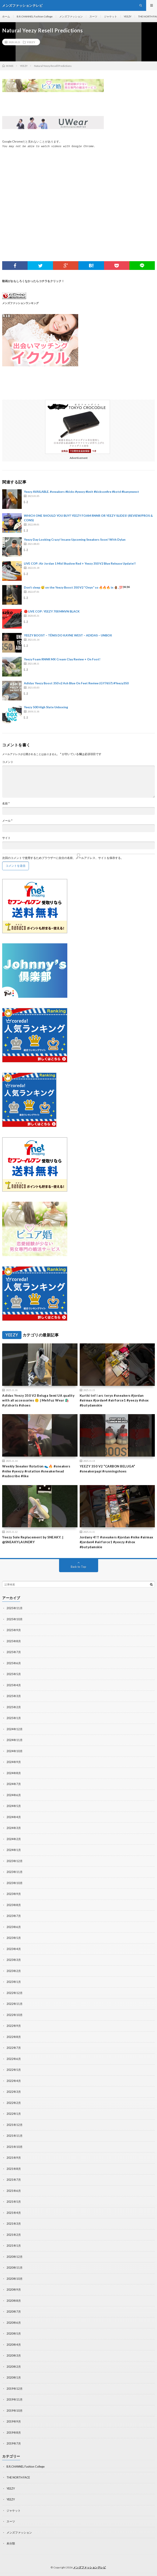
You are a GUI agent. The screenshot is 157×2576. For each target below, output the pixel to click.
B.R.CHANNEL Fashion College (35, 16)
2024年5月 (14, 1806)
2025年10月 (15, 1619)
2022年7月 (14, 2047)
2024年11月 (15, 1740)
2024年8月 (14, 1773)
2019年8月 (14, 2432)
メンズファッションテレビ (89, 2567)
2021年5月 (14, 2201)
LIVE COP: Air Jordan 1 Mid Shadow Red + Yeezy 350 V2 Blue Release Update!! (80, 563)
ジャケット (110, 16)
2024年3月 (14, 1828)
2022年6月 (14, 2059)
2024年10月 (15, 1751)
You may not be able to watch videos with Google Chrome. (48, 146)
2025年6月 (14, 1663)
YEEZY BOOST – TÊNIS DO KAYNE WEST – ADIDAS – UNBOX (68, 635)
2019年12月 (15, 2388)
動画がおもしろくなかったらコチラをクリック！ (33, 281)
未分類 (11, 2543)
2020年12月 (15, 2256)
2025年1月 (14, 1718)
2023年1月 (14, 1982)
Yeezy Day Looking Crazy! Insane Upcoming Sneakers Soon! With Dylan (75, 539)
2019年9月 (14, 2421)
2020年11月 (15, 2267)
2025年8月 (14, 1641)
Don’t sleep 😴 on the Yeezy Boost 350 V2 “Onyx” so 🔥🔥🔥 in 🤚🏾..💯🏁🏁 (77, 587)
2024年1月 (14, 1850)
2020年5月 (14, 2333)
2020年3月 (14, 2355)
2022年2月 (14, 2103)
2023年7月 (14, 1916)
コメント (7, 762)
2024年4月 (14, 1817)
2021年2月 (14, 2234)
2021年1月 (14, 2245)
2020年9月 (14, 2289)
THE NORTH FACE (18, 2477)
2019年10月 (15, 2410)
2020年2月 (14, 2366)
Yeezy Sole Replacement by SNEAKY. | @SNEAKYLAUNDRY (32, 1539)
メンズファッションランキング (20, 303)
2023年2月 (14, 1971)
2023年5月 (14, 1938)
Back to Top (78, 1566)
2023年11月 (15, 1872)
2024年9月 (14, 1762)
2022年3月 (14, 2091)
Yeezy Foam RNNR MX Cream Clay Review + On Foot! (62, 659)
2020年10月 (15, 2278)
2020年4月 (14, 2344)
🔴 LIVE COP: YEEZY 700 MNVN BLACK (52, 611)
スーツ (93, 16)
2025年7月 (14, 1652)
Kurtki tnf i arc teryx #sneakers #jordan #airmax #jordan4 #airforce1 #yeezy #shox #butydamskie (114, 1400)
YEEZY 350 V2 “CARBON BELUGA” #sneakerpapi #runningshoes (107, 1468)
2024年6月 (14, 1795)
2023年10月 (15, 1883)
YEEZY (127, 16)
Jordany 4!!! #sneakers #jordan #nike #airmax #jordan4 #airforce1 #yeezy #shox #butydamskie (116, 1542)
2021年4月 (14, 2212)
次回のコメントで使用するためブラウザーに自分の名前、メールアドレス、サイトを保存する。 (63, 857)
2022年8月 (14, 2037)
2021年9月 (14, 2157)
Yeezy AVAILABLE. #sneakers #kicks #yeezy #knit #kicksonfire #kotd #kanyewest (81, 491)
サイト (6, 837)
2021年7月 (14, 2179)
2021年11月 (15, 2135)
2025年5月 (14, 1674)
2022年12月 (15, 1993)
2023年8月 (14, 1905)
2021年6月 (14, 2190)
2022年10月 (15, 2015)
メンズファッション (71, 16)
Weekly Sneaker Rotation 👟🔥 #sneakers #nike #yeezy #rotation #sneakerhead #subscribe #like (36, 1471)
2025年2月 (14, 1707)
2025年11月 (15, 1608)
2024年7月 (14, 1784)
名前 (6, 803)
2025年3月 (14, 1696)
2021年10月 (15, 2147)
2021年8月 (14, 2169)
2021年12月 (15, 2125)
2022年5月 (14, 2069)
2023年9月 (14, 1894)
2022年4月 (14, 2081)
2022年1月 (14, 2113)
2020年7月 (14, 2311)
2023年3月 (14, 1960)
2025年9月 (14, 1630)
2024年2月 (14, 1839)
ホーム (6, 16)
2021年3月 (14, 2223)
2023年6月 (14, 1927)
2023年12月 (15, 1861)
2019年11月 (15, 2399)
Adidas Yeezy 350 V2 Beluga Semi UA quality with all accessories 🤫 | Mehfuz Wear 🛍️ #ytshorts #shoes (38, 1400)
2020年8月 (14, 2300)
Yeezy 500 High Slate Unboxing (46, 707)
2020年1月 (14, 2377)
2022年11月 (15, 2004)
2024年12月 (15, 1729)
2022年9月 (14, 2025)
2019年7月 (14, 2443)
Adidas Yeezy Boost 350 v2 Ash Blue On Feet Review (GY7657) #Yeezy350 (76, 683)
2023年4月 (14, 1949)
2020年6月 (14, 2322)
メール (7, 820)
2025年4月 (14, 1685)
